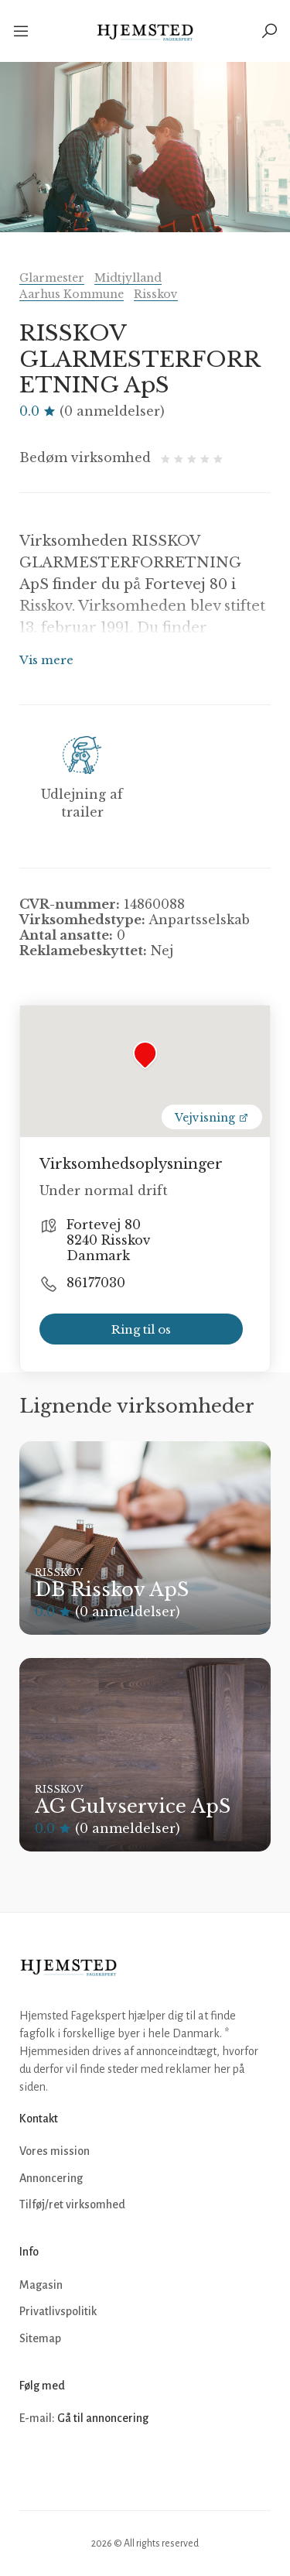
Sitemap (40, 2338)
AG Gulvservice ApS (132, 1806)
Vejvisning (212, 1118)
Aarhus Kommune (71, 294)
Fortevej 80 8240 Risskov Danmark (109, 1240)
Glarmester (51, 278)
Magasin (41, 2285)
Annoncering (51, 2178)
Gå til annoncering (102, 2418)
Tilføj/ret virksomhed (72, 2204)
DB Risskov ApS (112, 1589)
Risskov (156, 294)
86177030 (96, 1282)
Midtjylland (128, 278)
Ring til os (141, 1329)
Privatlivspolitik (58, 2311)
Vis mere (46, 660)
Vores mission (54, 2151)
